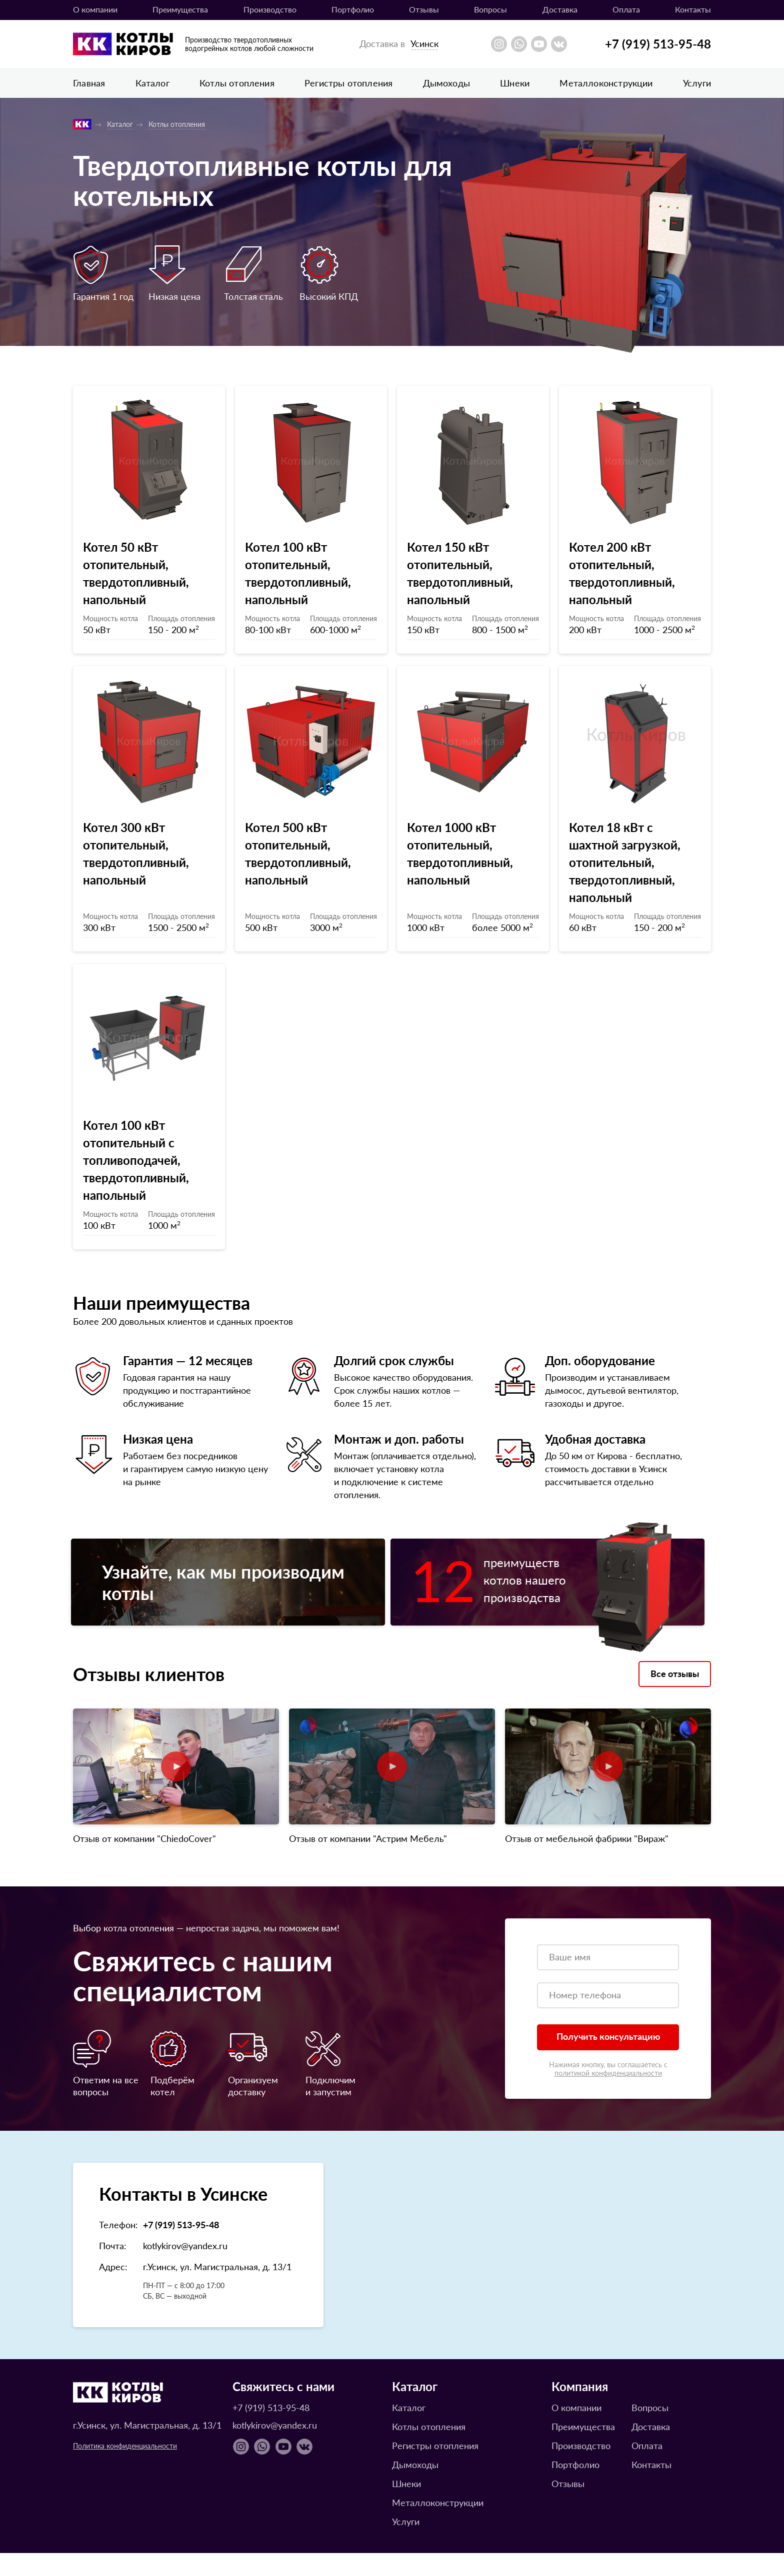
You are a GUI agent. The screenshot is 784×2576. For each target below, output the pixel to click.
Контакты (693, 9)
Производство (270, 9)
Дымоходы (446, 82)
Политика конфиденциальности (125, 2469)
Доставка (560, 9)
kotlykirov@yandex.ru (185, 2268)
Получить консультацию (608, 2059)
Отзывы (424, 9)
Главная (89, 82)
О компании (95, 9)
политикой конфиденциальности (608, 2096)
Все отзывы (674, 1696)
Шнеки (515, 82)
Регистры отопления (348, 82)
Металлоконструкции (606, 82)
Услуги (697, 82)
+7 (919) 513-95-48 (658, 43)
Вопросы (490, 9)
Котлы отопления (237, 82)
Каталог (153, 82)
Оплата (626, 9)
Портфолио (353, 9)
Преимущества (180, 9)
